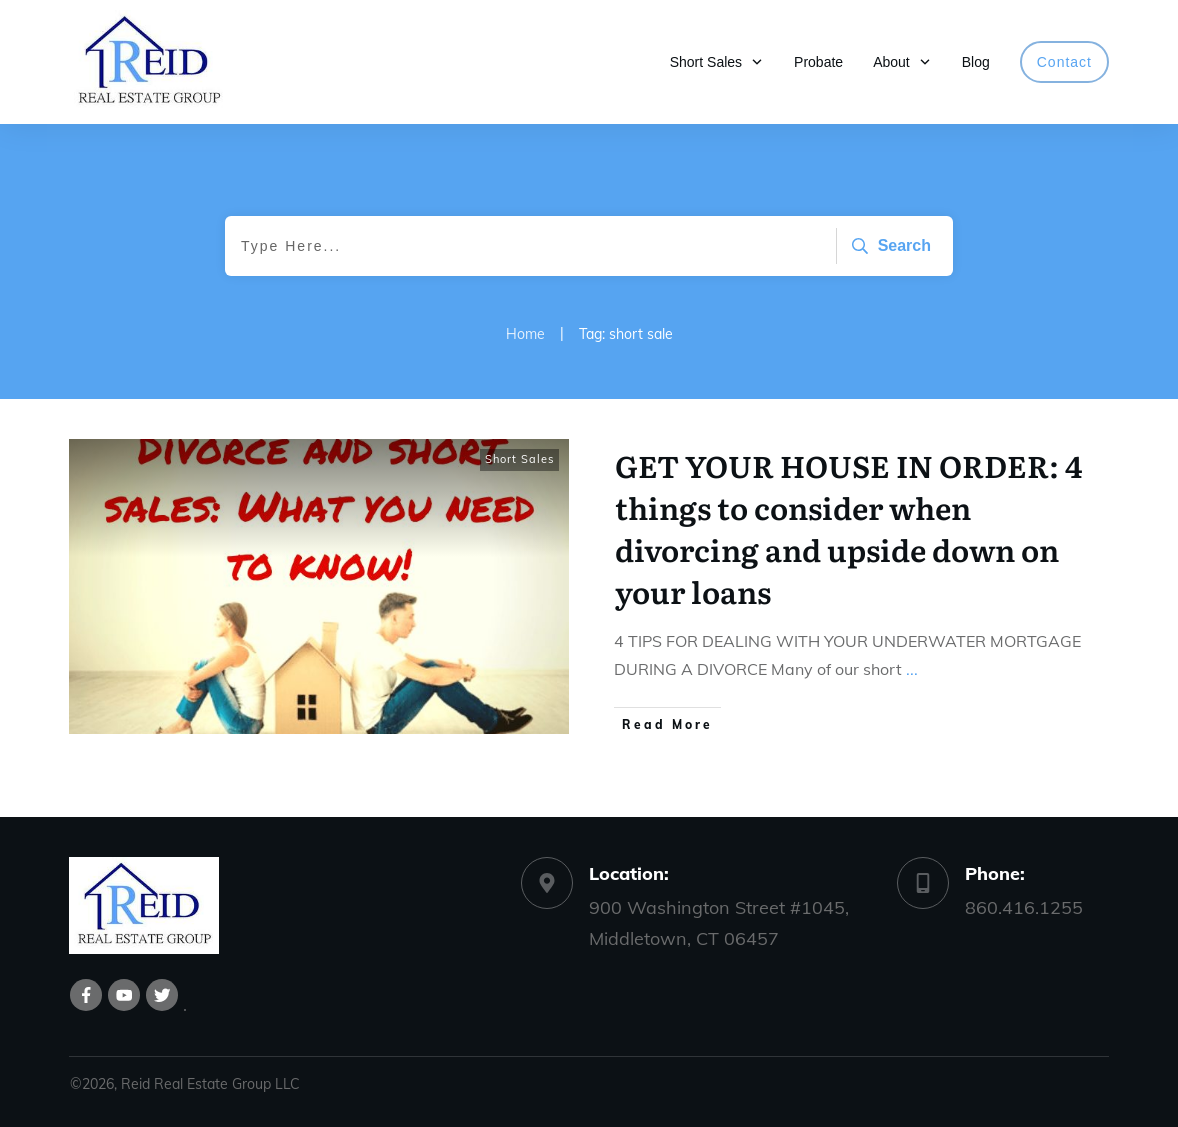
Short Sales (519, 459)
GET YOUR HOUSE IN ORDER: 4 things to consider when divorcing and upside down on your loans (848, 528)
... (912, 669)
